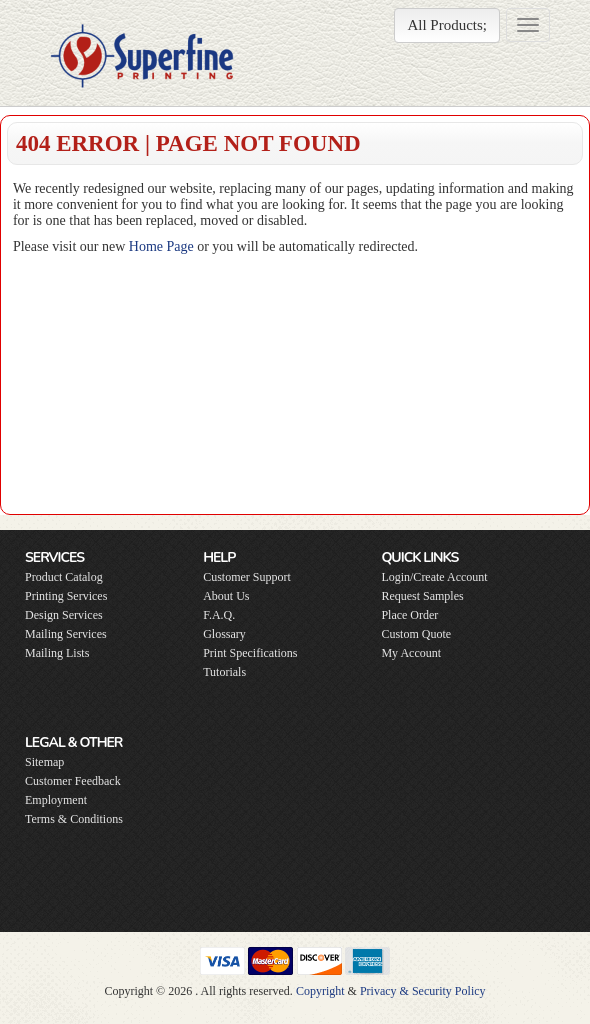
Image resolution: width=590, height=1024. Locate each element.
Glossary (224, 634)
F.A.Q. (219, 615)
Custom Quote (416, 634)
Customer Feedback (73, 781)
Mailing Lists (57, 653)
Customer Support (247, 577)
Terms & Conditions (74, 819)
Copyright (320, 991)
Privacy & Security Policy (423, 991)
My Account (411, 653)
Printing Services (66, 596)
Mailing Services (66, 634)
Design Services (64, 615)
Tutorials (224, 672)
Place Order (409, 615)
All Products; (447, 25)
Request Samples (422, 596)
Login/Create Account (434, 577)
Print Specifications (250, 653)
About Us (226, 596)
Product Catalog (64, 577)
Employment (56, 800)
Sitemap (44, 762)
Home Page (161, 246)
